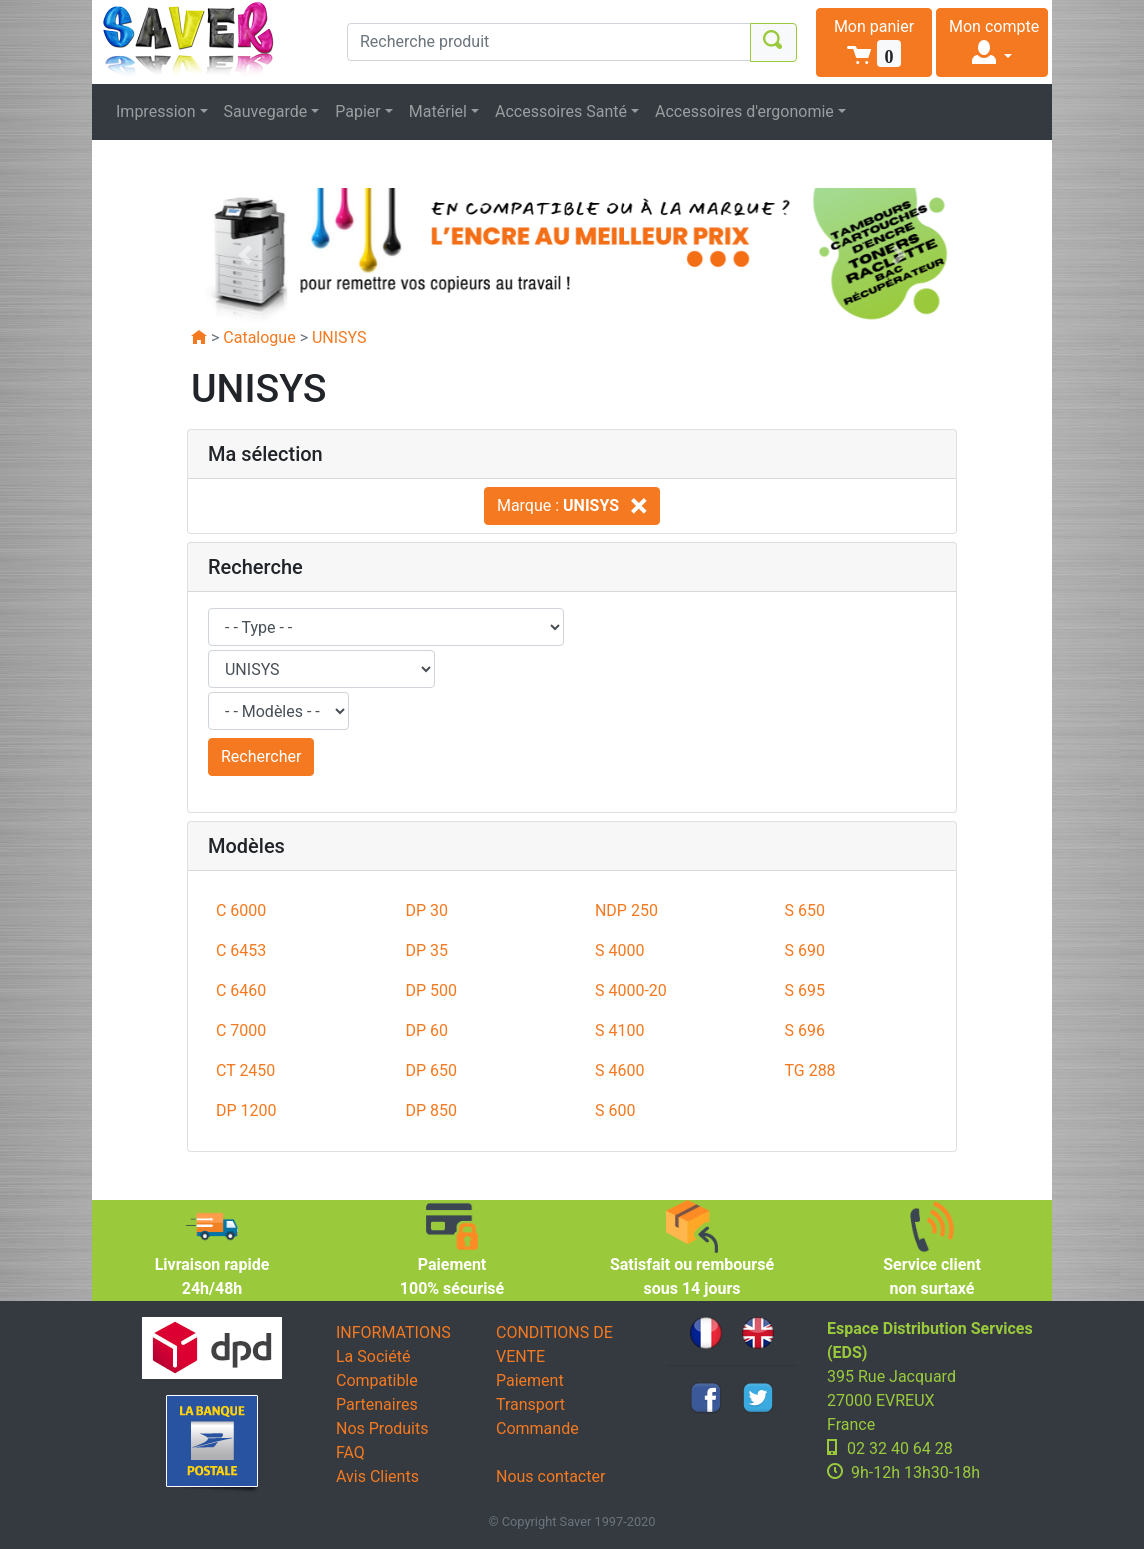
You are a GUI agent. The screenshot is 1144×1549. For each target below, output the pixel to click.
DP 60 (426, 1030)
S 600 (615, 1110)
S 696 (804, 1030)
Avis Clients (377, 1476)
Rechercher (261, 756)
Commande (537, 1428)
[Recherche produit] (549, 42)
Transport (530, 1404)
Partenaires (377, 1404)
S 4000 (619, 950)
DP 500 (431, 990)
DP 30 (426, 910)
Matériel (438, 111)
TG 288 (809, 1070)
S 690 (804, 950)
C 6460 (241, 990)
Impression (156, 111)
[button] (874, 42)
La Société (373, 1356)
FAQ (350, 1452)
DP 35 (426, 950)
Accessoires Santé (561, 111)
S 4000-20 (631, 990)
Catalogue (259, 337)
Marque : (572, 505)
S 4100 (619, 1030)
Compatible (377, 1380)
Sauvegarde (266, 111)
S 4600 (619, 1070)
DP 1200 (246, 1110)
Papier (358, 111)
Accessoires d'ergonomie (744, 111)
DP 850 (431, 1110)
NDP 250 (626, 910)
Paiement (530, 1380)
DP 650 (431, 1070)
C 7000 (241, 1030)
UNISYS (339, 337)
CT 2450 (245, 1070)
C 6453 (241, 950)
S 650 (804, 910)
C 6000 (241, 910)
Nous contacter (550, 1476)
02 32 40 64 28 (900, 1448)
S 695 (804, 990)
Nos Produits (382, 1428)
